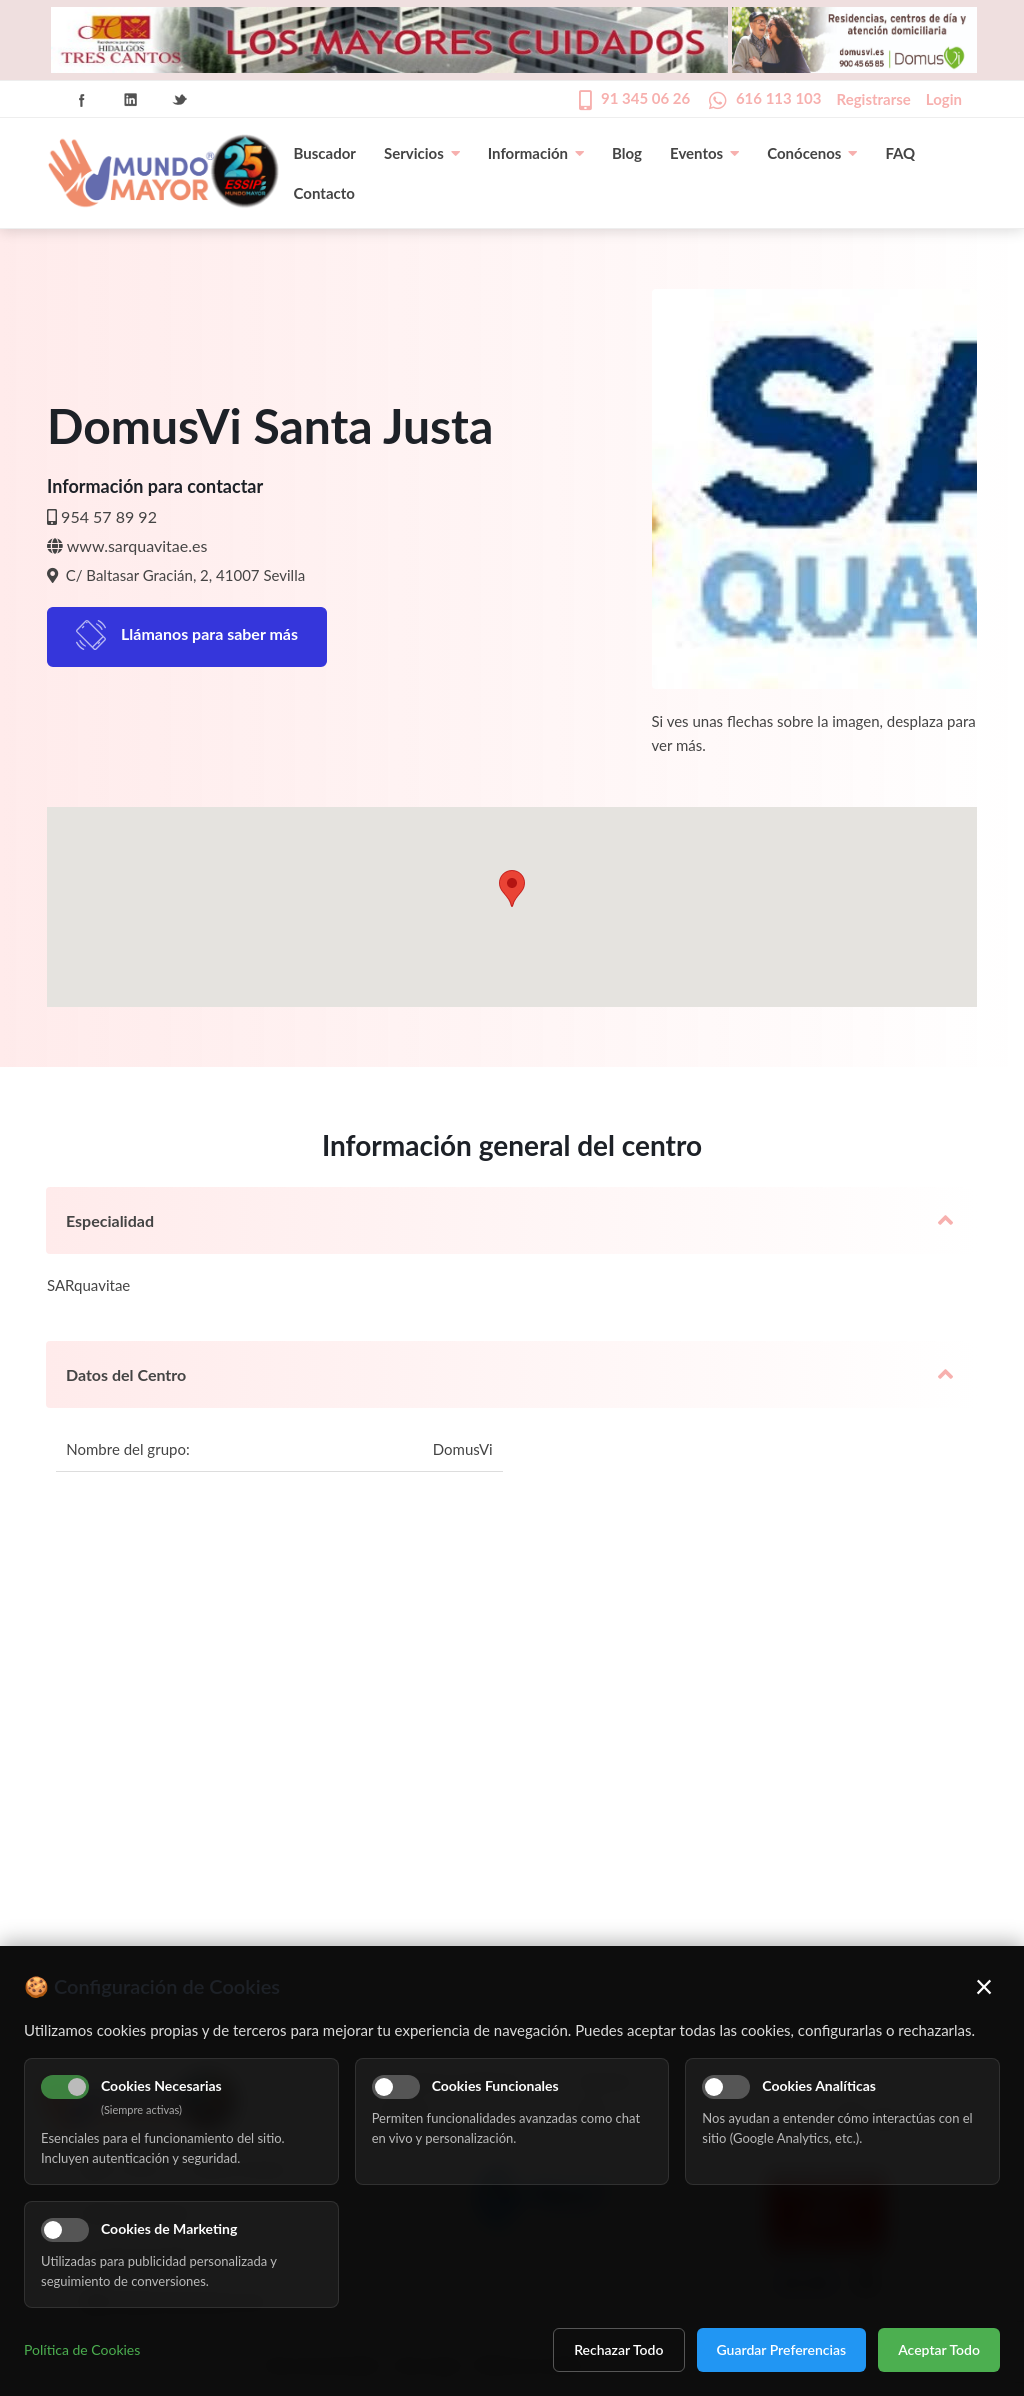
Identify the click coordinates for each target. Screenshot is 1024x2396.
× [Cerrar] (984, 1986)
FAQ (900, 153)
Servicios (422, 153)
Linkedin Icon (131, 100)
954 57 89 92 (109, 516)
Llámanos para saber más (209, 633)
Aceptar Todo (939, 2349)
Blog (627, 153)
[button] (512, 888)
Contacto (324, 193)
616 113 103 (779, 98)
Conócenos (812, 153)
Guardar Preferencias (782, 2349)
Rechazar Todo (618, 2349)
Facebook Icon (82, 100)
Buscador (325, 153)
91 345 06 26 (645, 98)
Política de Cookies (82, 2349)
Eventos (704, 153)
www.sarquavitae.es (137, 545)
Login (944, 99)
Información (536, 153)
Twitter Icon (180, 100)
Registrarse (874, 99)
